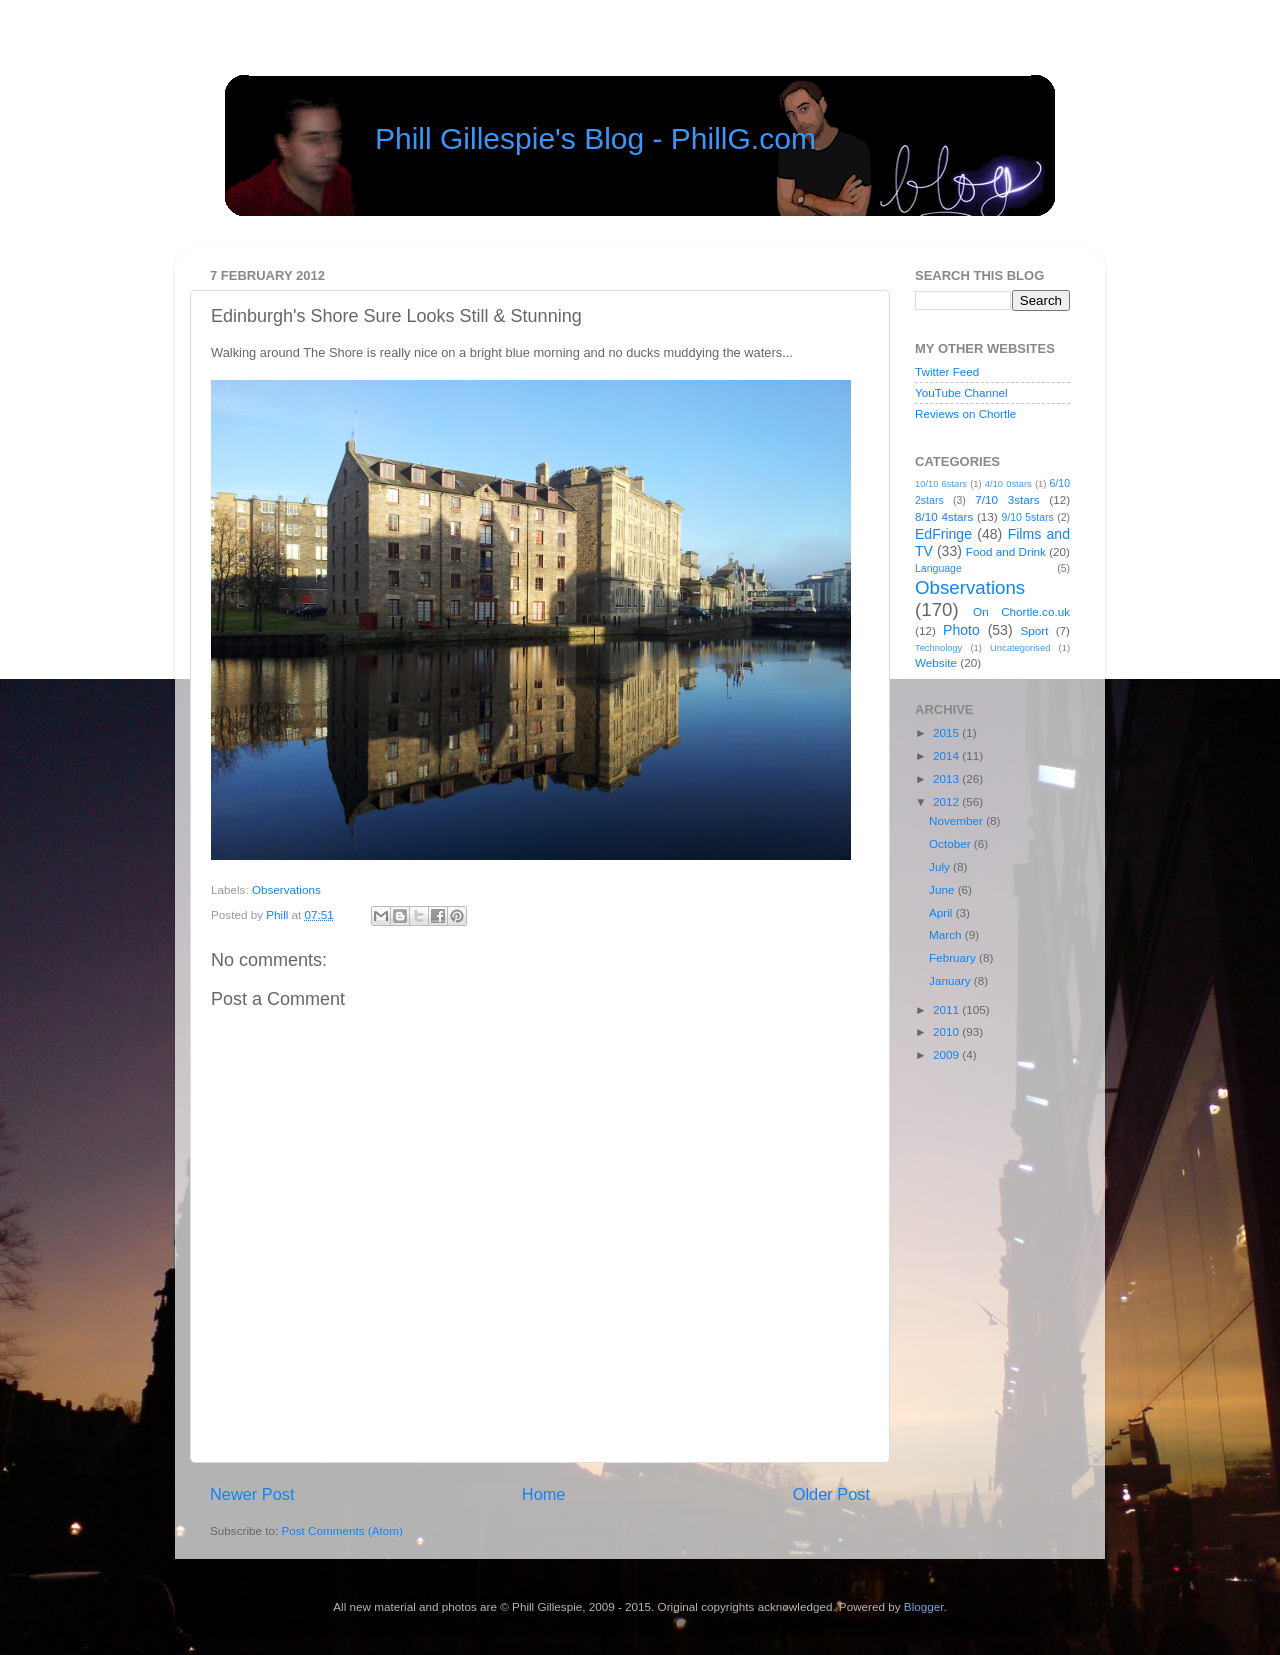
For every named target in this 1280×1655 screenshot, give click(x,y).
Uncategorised (1020, 648)
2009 (947, 1054)
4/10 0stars (1008, 484)
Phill (278, 914)
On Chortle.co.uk (1021, 611)
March (947, 934)
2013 (947, 778)
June (943, 889)
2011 (947, 1009)
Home (544, 1494)
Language (938, 568)
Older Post (831, 1494)
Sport (1035, 630)
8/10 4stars (944, 516)
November (957, 820)
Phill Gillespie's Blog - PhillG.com (595, 138)
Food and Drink (1006, 551)
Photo (961, 630)
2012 (947, 801)
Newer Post (252, 1494)
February (954, 957)
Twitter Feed (947, 371)
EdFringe (943, 534)
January (951, 980)
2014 (947, 755)
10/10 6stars (941, 484)
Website (936, 662)
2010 (947, 1031)
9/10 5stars (1027, 517)
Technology (938, 648)
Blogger (924, 1606)
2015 (947, 732)
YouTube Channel (961, 392)
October (951, 843)
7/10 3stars (1007, 499)
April (942, 912)
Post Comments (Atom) (341, 1530)
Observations (286, 889)
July (941, 866)
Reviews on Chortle (965, 413)
